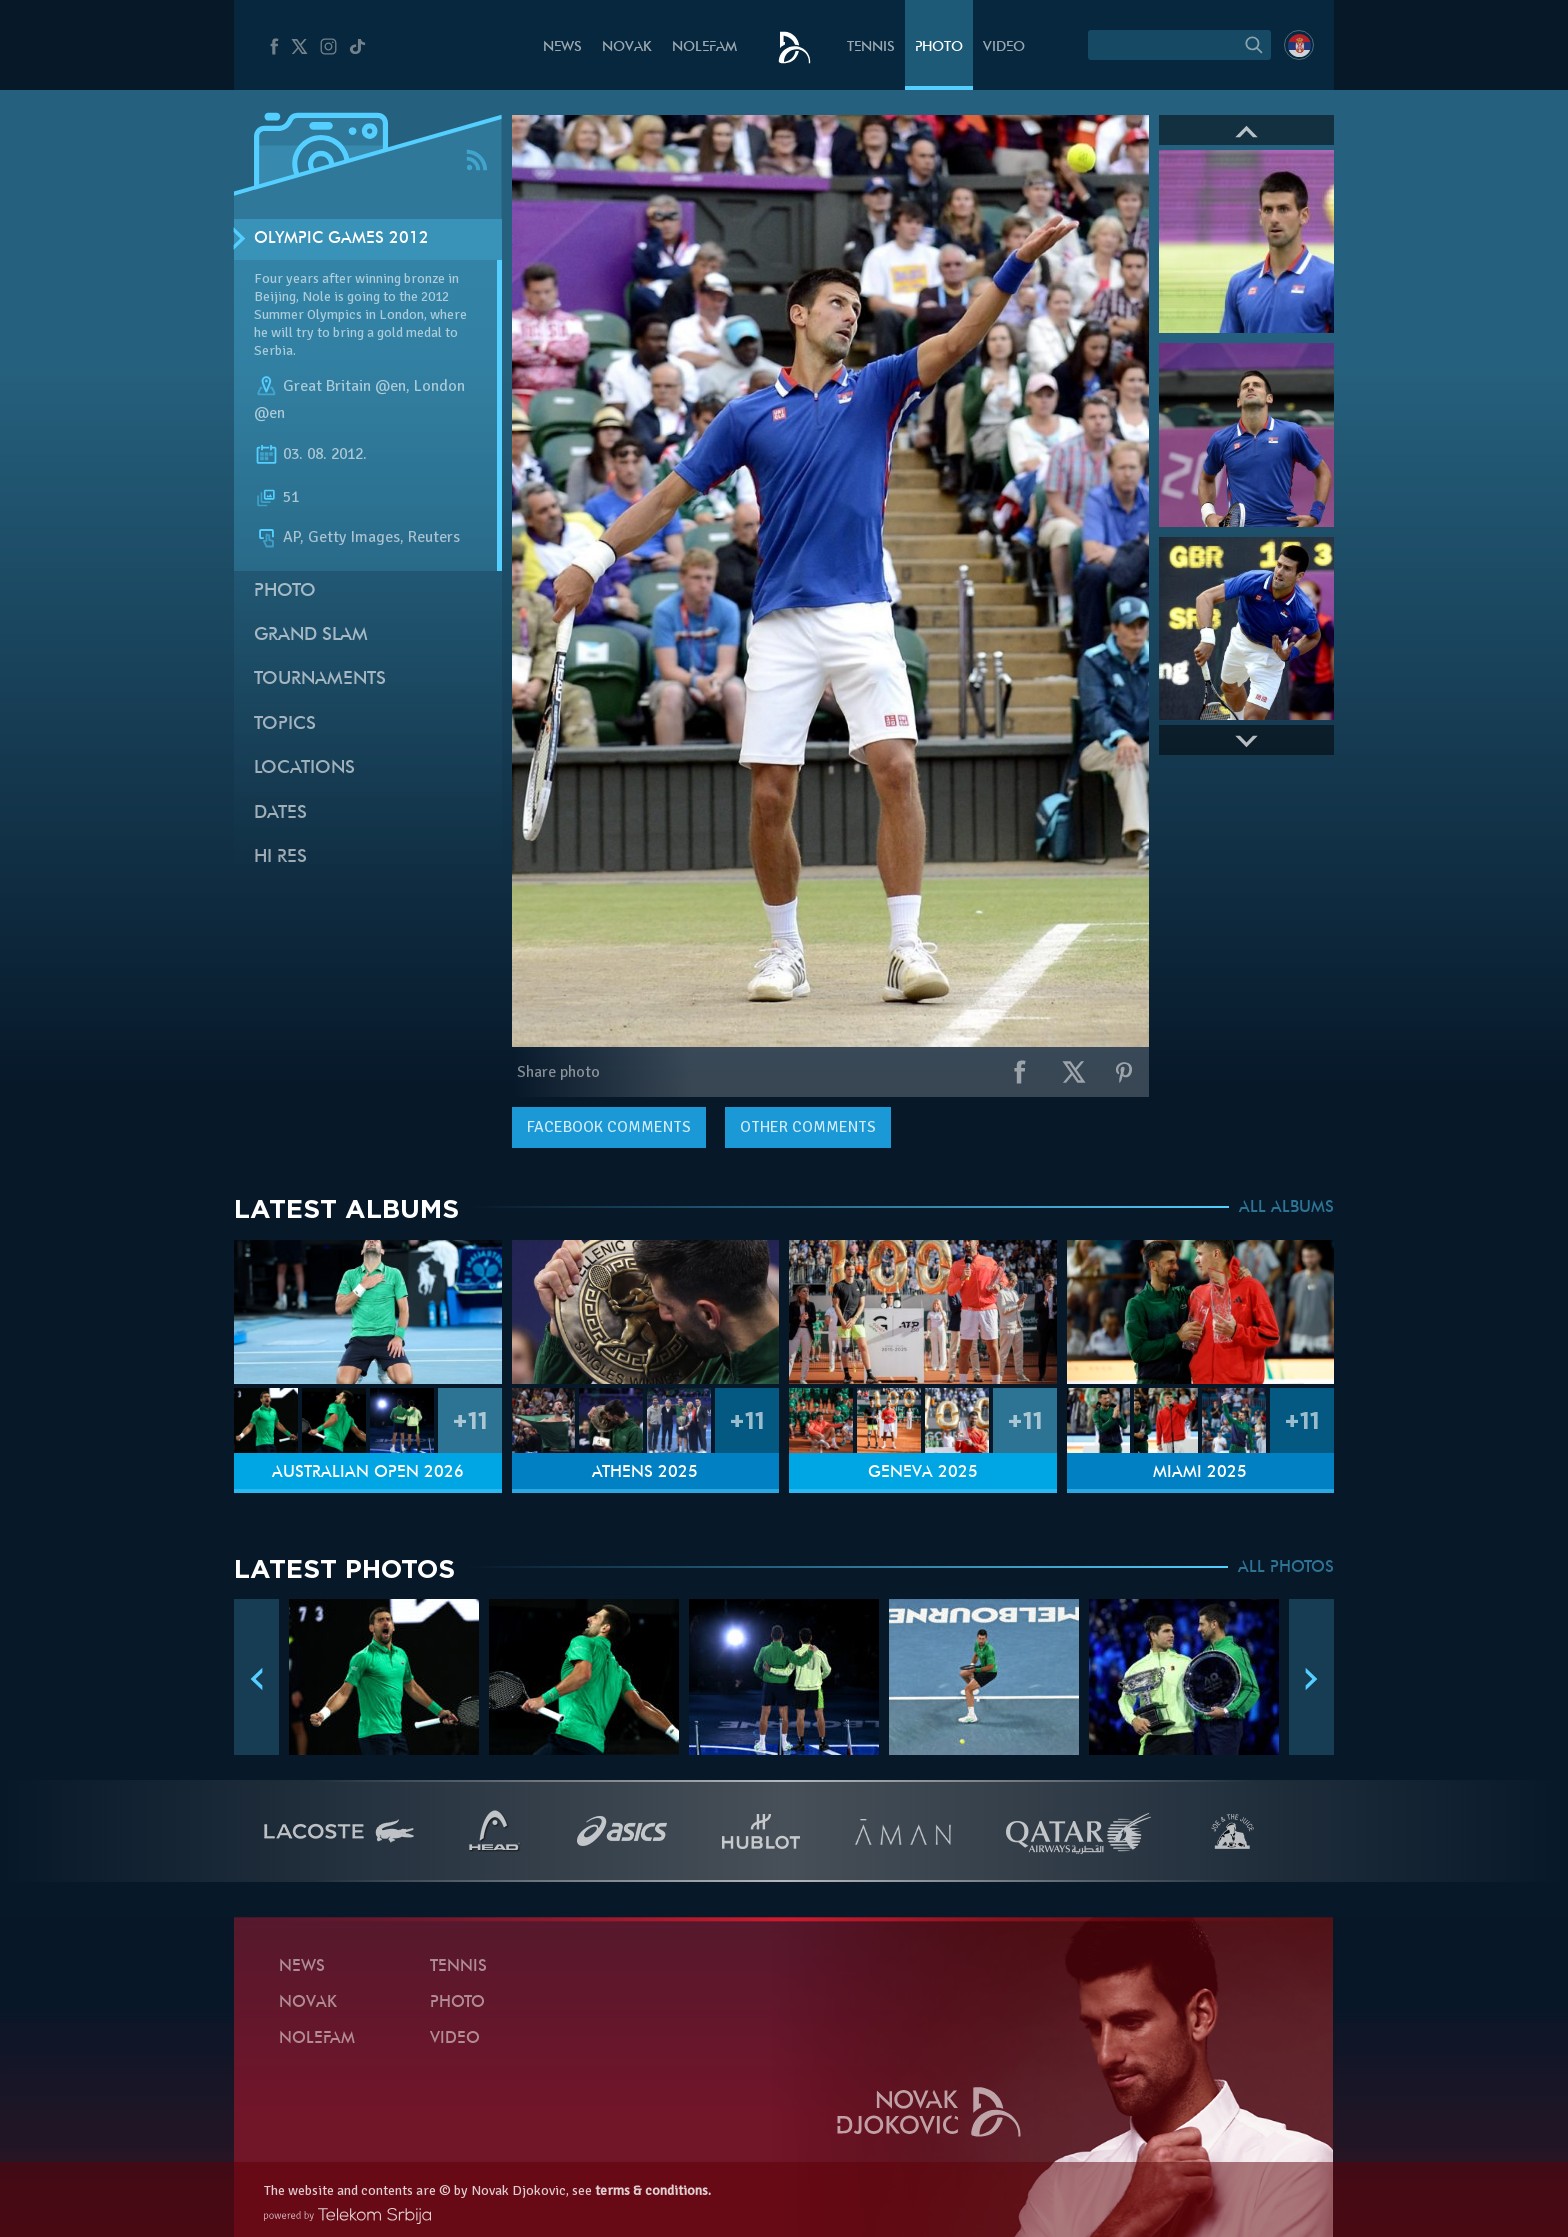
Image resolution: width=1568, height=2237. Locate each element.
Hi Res (280, 857)
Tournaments (320, 679)
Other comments (808, 1127)
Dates (280, 813)
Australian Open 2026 (368, 1473)
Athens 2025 (645, 1473)
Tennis (871, 47)
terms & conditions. (653, 2190)
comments (609, 1127)
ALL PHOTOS (1286, 1568)
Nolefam (704, 47)
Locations (304, 768)
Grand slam (311, 635)
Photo (939, 47)
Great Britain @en (344, 386)
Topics (285, 724)
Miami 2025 (1200, 1473)
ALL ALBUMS (1286, 1208)
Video (1004, 47)
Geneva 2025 (923, 1473)
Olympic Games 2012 (341, 239)
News (562, 47)
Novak (627, 47)
